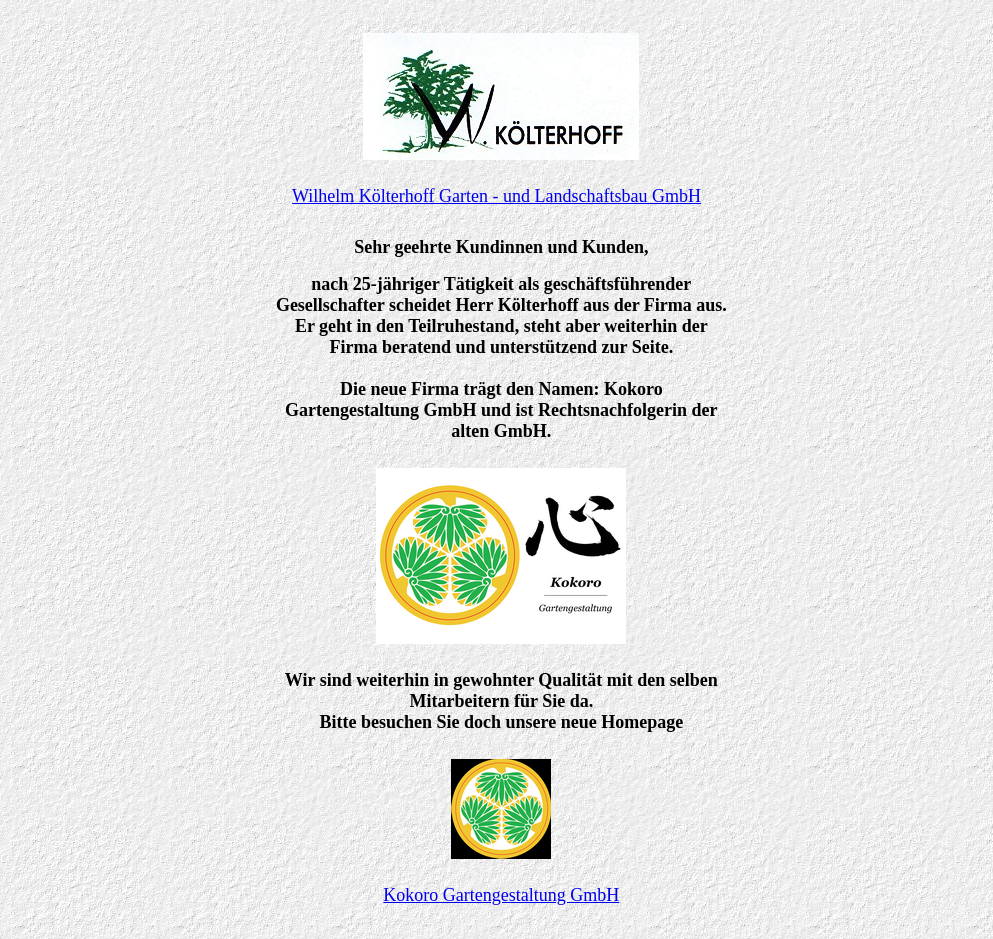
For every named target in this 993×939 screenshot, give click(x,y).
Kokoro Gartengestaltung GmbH (501, 895)
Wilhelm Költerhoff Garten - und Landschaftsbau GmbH (496, 196)
